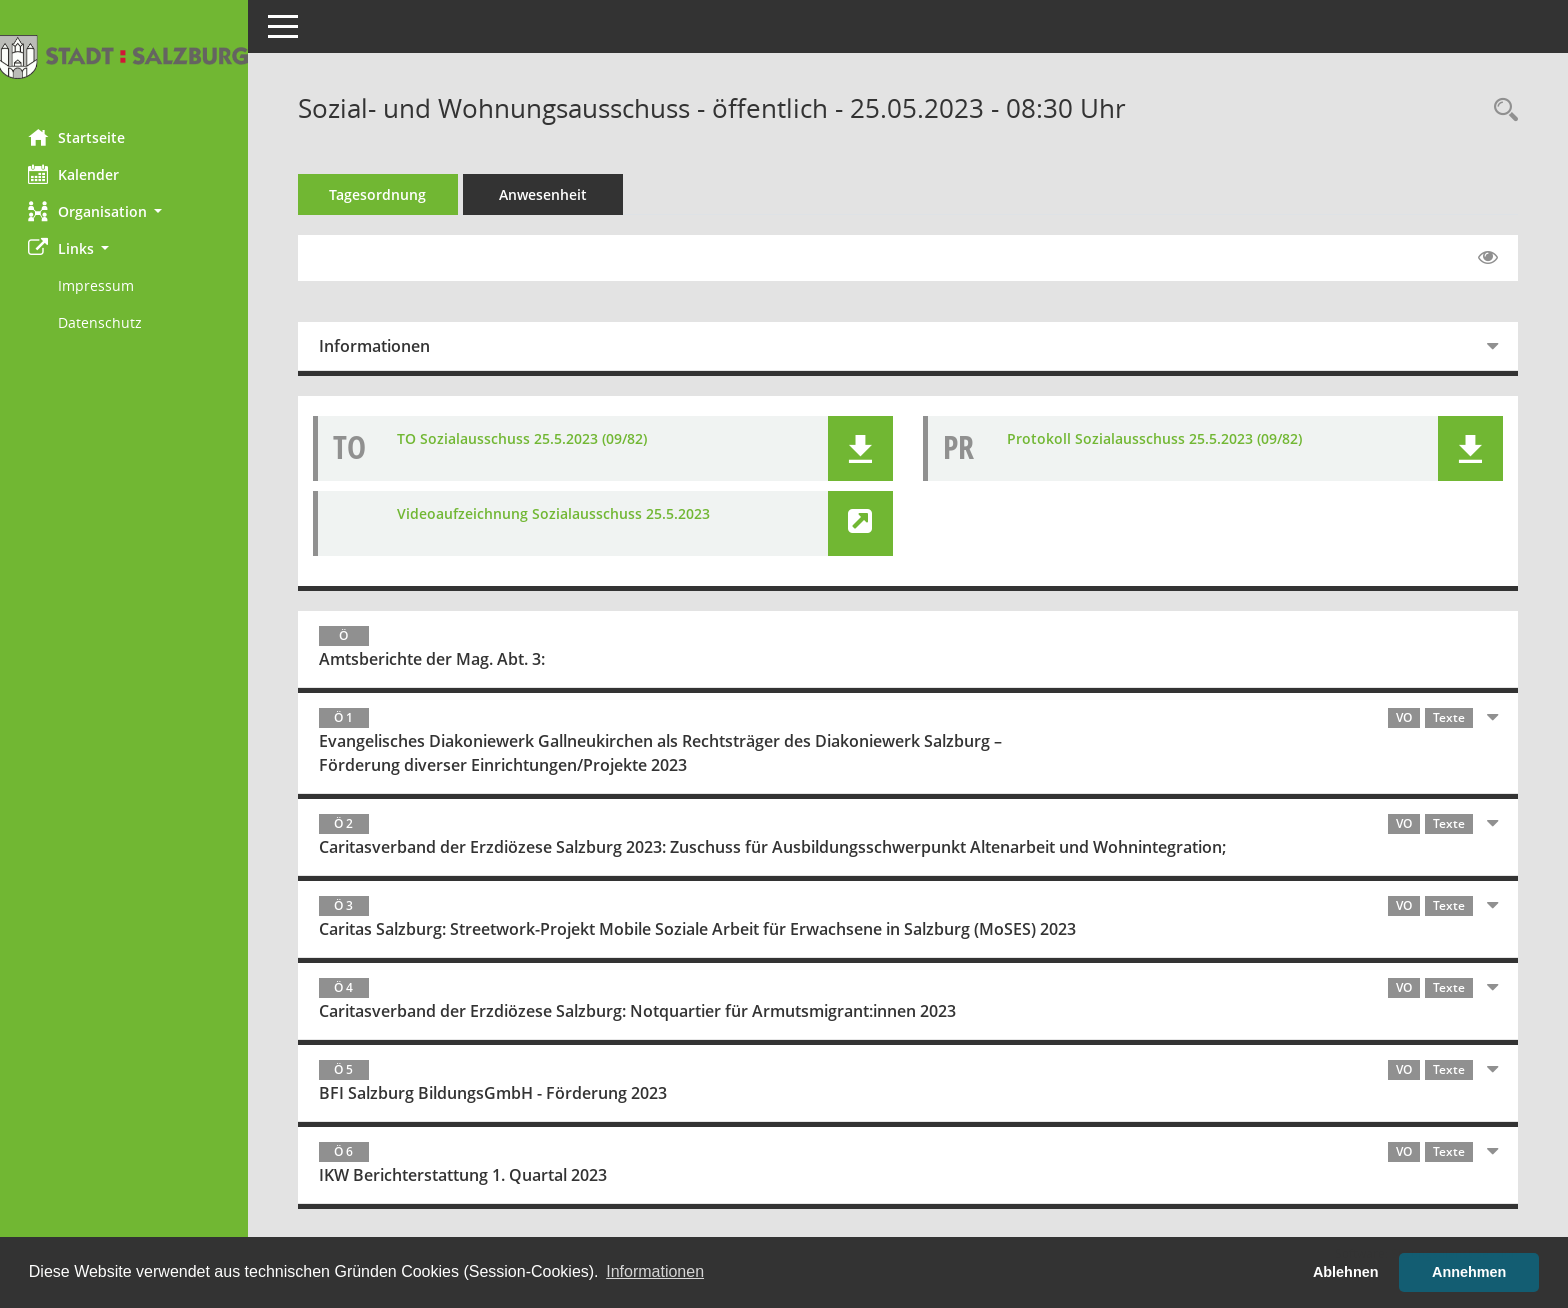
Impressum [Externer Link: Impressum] (98, 285)
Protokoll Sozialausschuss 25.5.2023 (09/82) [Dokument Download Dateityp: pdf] (1155, 438)
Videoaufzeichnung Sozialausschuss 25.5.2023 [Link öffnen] (555, 513)
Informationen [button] (655, 1271)
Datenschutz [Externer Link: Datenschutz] (102, 322)
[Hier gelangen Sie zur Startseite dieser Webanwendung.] (125, 57)
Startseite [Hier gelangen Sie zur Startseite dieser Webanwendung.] (78, 137)
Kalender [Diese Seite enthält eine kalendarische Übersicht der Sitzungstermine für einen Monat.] (75, 174)
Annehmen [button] (1469, 1272)
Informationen (376, 346)
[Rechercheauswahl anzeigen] (1501, 110)
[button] (125, 211)
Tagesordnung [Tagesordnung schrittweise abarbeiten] (380, 194)
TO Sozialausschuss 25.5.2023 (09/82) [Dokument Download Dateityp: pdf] (524, 438)
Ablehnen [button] (1346, 1272)
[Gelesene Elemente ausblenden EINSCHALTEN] (1488, 258)
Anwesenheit (545, 194)
